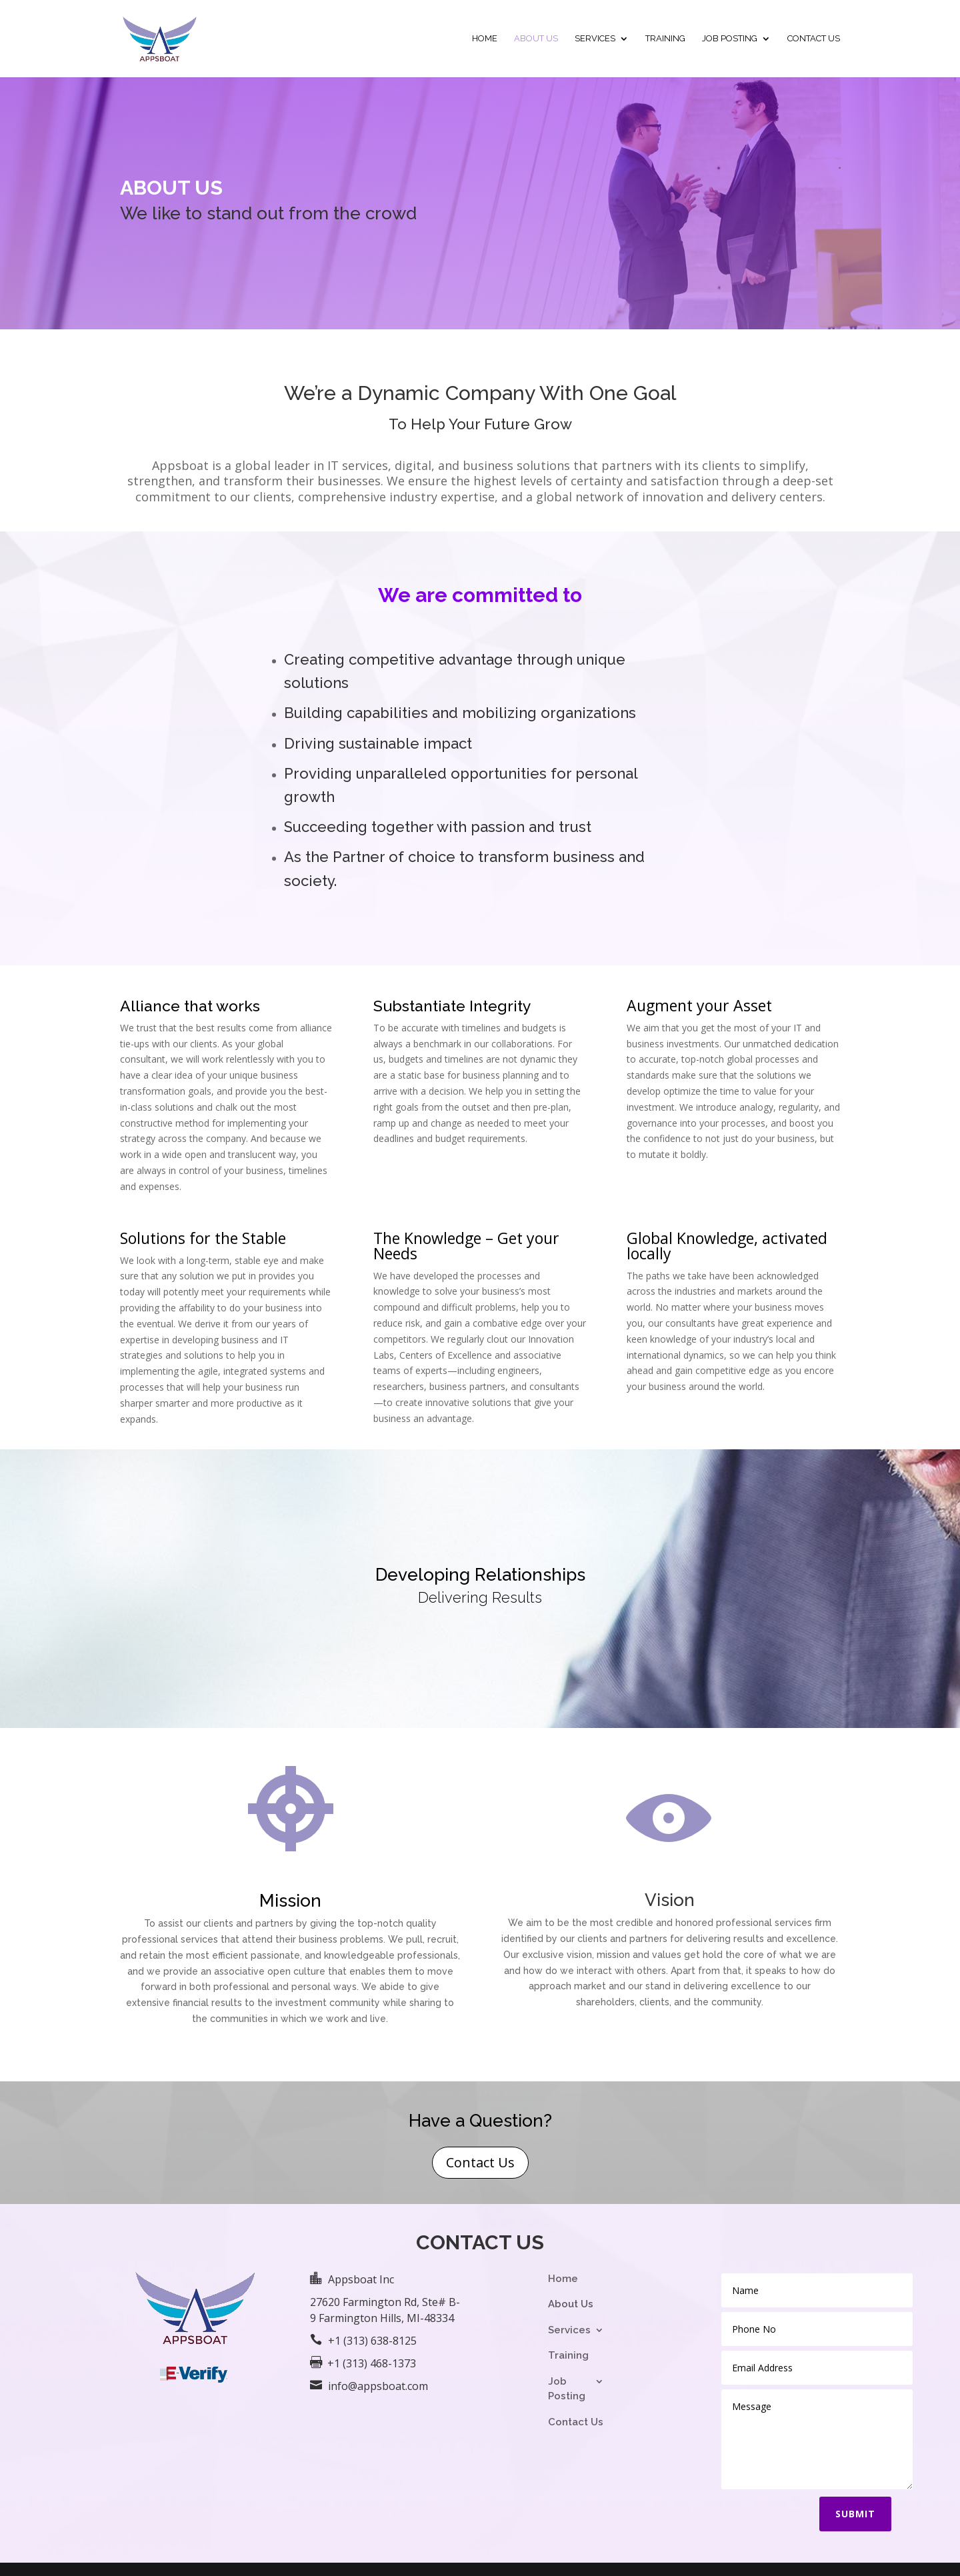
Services (595, 38)
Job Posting (729, 38)
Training (665, 38)
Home (484, 38)
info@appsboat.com (378, 2386)
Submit (855, 2513)
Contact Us (813, 38)
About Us (536, 38)
